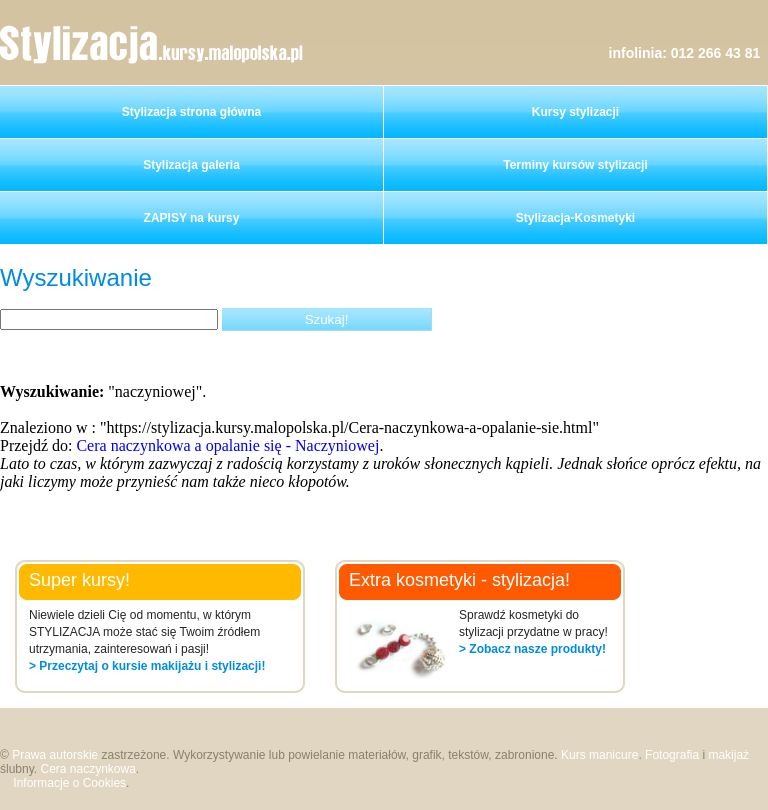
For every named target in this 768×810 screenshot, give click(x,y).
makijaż (728, 755)
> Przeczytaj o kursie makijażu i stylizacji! (147, 666)
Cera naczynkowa (87, 769)
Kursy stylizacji (575, 112)
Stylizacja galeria (191, 165)
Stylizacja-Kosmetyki (575, 218)
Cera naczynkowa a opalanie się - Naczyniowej (227, 445)
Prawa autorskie (55, 755)
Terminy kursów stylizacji (575, 165)
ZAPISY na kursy (192, 218)
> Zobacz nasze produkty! (532, 649)
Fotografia (672, 755)
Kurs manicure (599, 755)
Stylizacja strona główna (191, 112)
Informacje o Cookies (69, 783)
